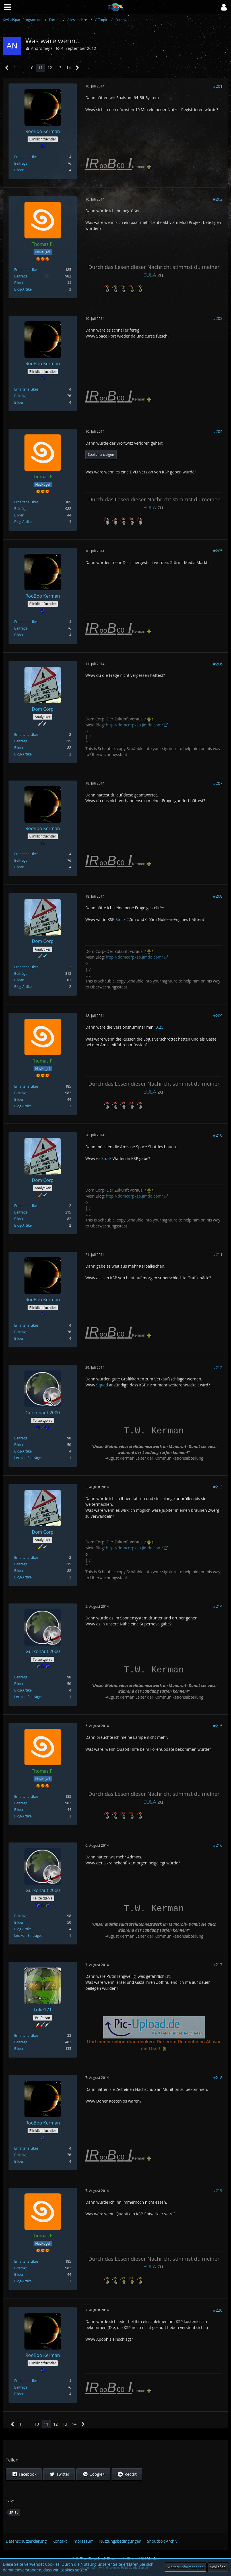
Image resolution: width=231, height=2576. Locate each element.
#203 (217, 318)
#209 (217, 1015)
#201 (217, 86)
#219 (217, 2190)
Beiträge (21, 163)
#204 (217, 431)
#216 (217, 1845)
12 (50, 67)
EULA (149, 274)
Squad (102, 1385)
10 (31, 67)
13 (59, 67)
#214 (217, 1606)
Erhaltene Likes (26, 156)
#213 (217, 1487)
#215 (217, 1726)
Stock (120, 919)
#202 (217, 199)
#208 (217, 896)
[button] (224, 7)
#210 (217, 1135)
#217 (217, 1964)
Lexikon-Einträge (27, 1457)
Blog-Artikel (23, 289)
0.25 (160, 1027)
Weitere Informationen (186, 2567)
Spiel (13, 2512)
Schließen (218, 2567)
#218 (217, 2077)
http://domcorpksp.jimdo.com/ (134, 725)
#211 (217, 1254)
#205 (217, 550)
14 (68, 67)
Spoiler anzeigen (101, 454)
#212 (217, 1367)
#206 (217, 664)
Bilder (19, 169)
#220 (217, 2310)
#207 (217, 783)
